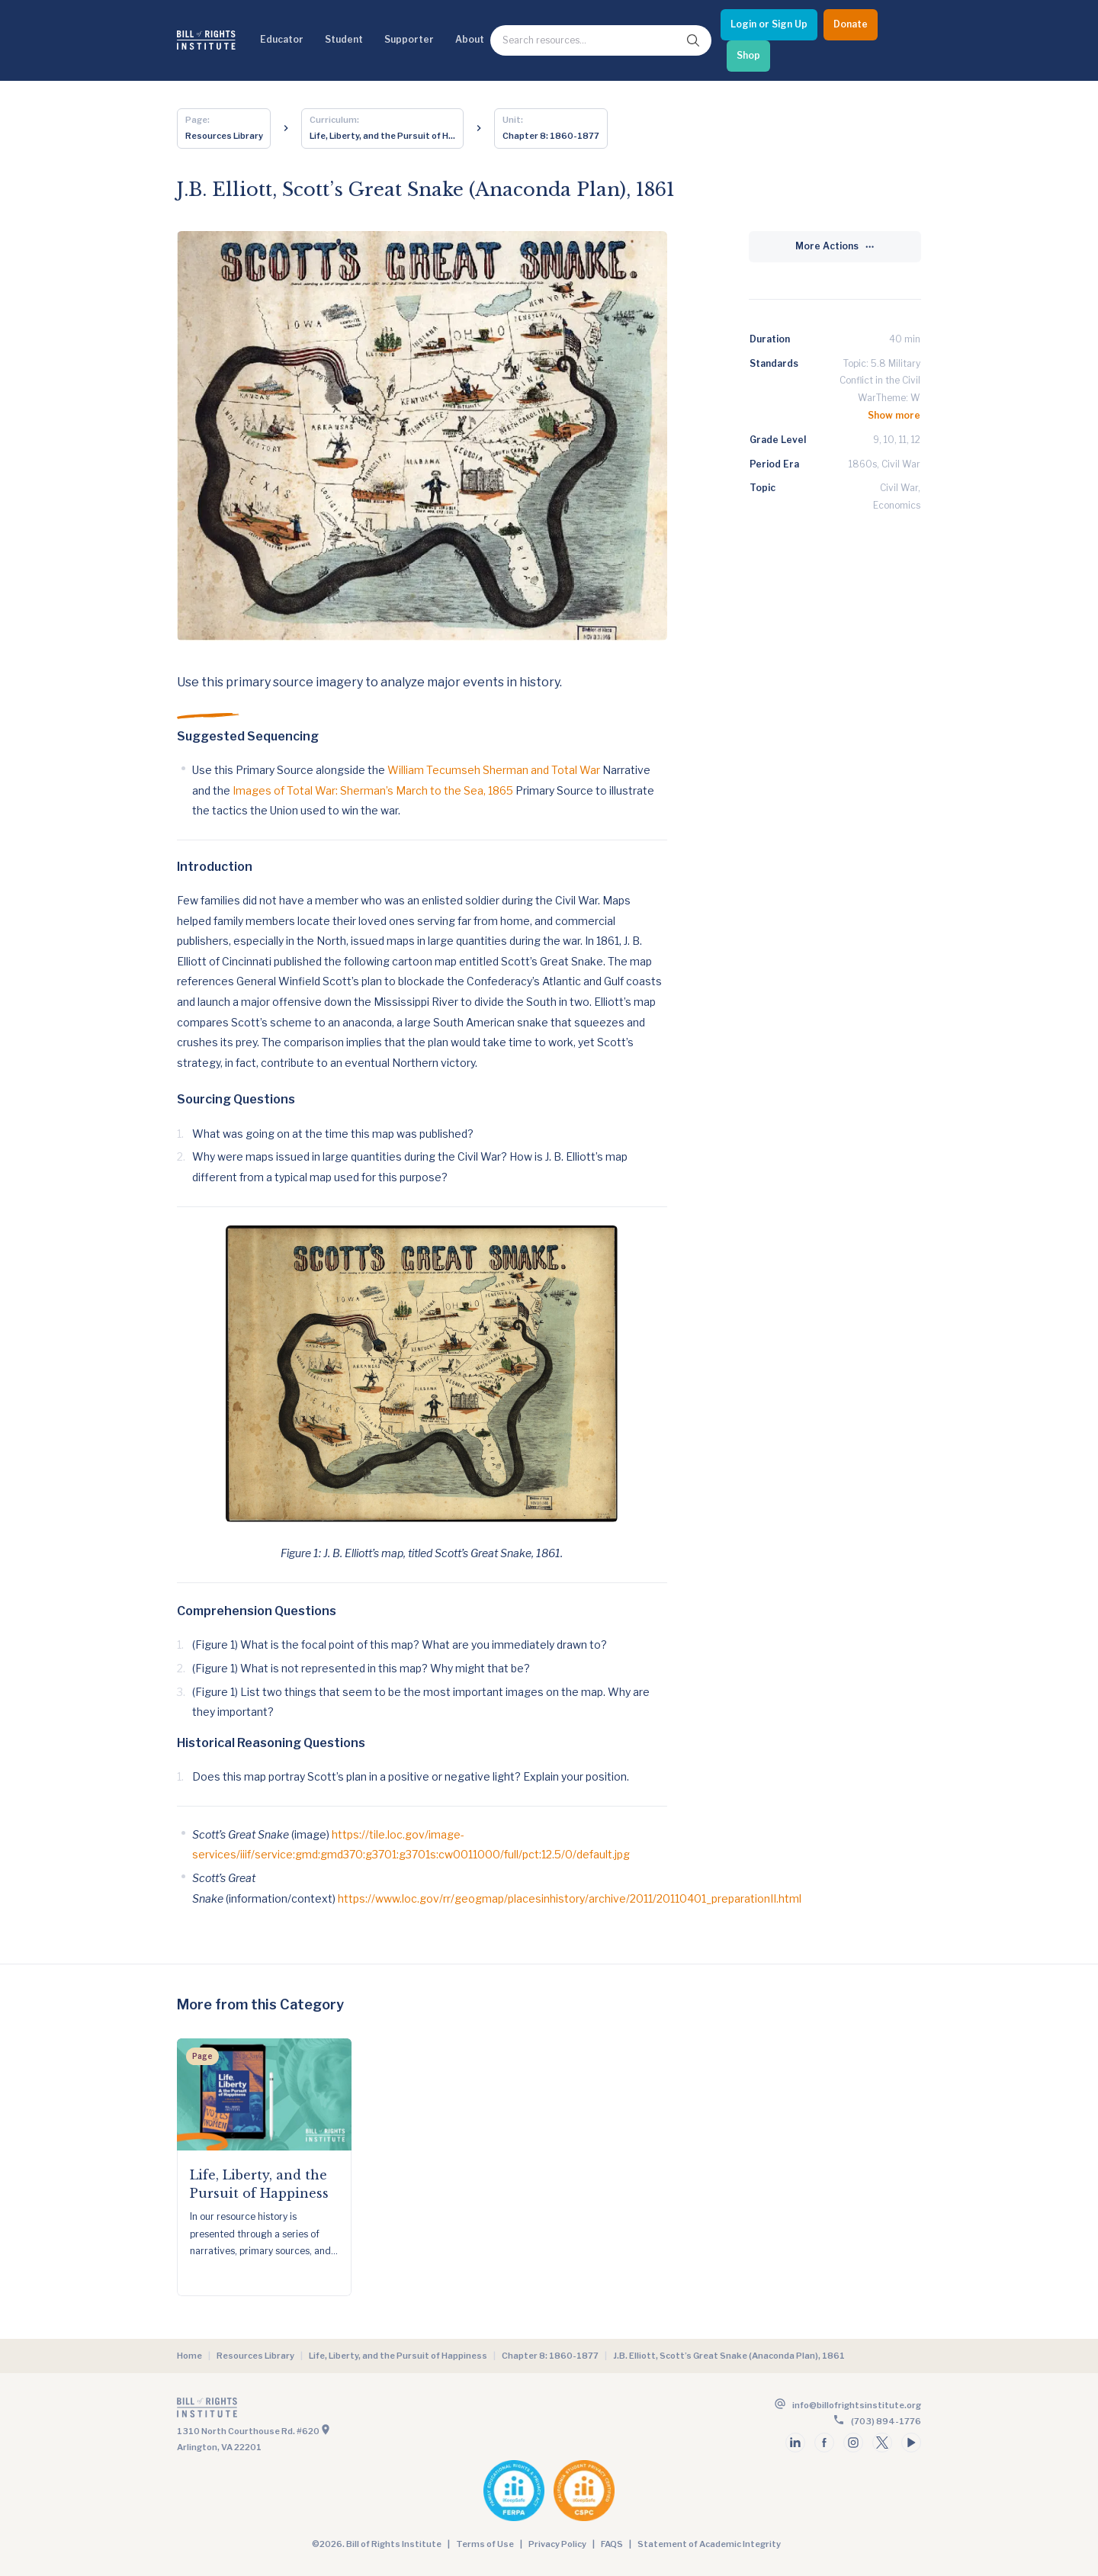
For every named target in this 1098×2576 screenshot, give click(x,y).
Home (189, 2355)
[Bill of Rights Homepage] (206, 40)
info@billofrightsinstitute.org (856, 2405)
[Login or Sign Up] (769, 24)
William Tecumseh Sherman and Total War (493, 769)
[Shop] (748, 56)
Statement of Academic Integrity (709, 2544)
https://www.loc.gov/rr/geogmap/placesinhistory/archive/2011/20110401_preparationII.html (569, 1898)
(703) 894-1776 (886, 2421)
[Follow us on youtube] (911, 2442)
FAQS (612, 2544)
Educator (281, 39)
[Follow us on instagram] (853, 2442)
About (469, 39)
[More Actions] (835, 246)
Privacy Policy (557, 2544)
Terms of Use (485, 2544)
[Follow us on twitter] (882, 2442)
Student (344, 39)
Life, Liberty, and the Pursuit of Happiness (398, 2355)
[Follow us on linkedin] (795, 2442)
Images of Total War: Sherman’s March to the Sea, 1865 (373, 790)
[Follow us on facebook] (824, 2442)
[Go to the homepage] (361, 2410)
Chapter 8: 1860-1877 (550, 2355)
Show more (894, 415)
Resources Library (255, 2355)
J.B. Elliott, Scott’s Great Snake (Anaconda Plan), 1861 (729, 2355)
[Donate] (851, 24)
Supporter (409, 39)
